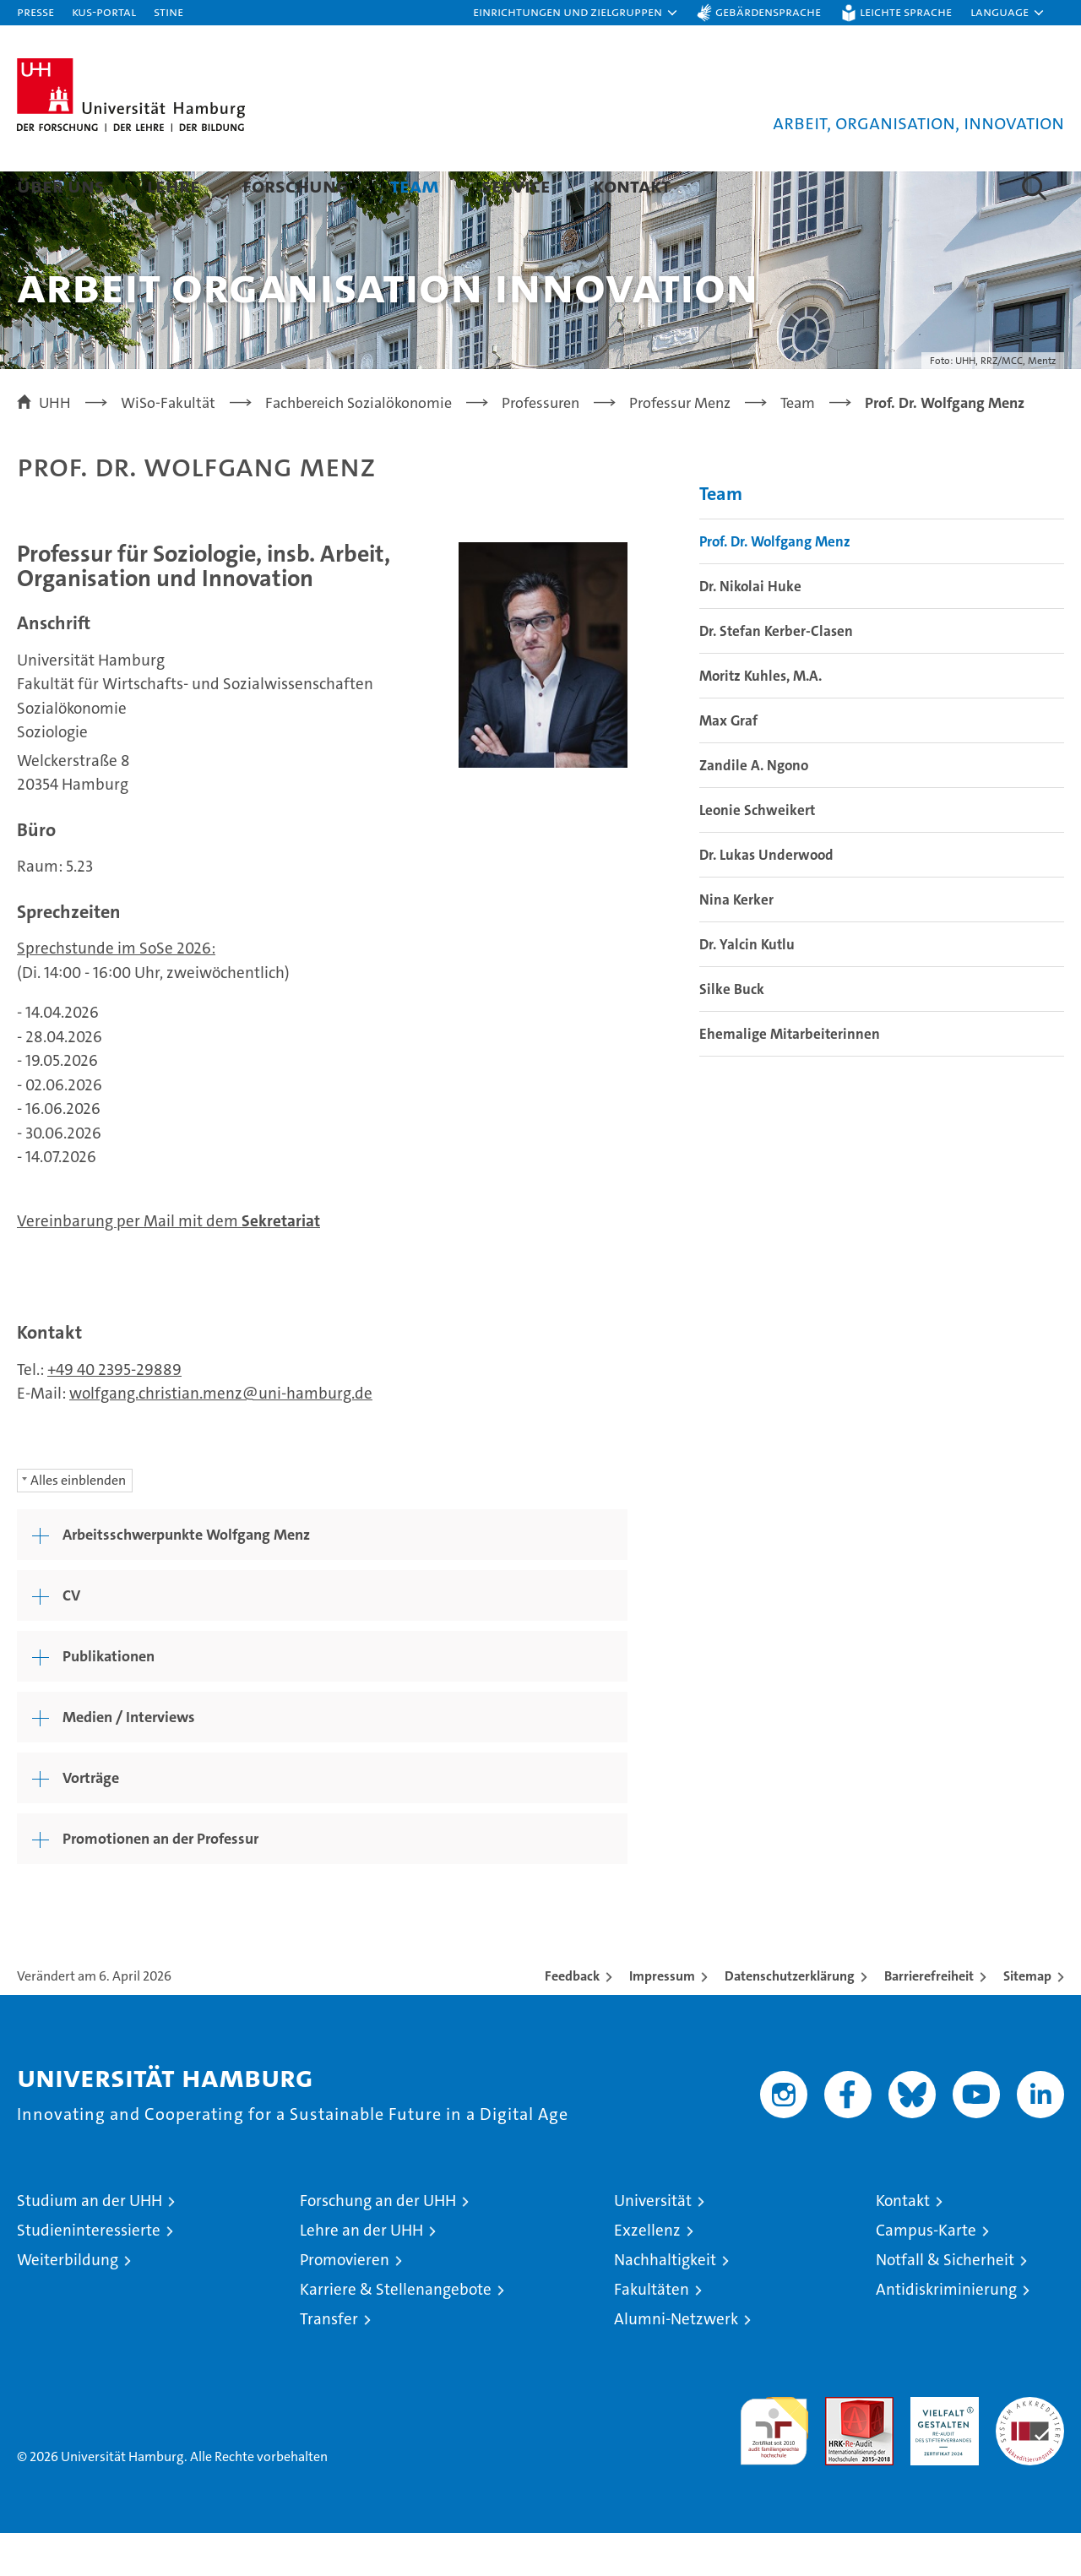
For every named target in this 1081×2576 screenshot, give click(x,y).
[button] (576, 12)
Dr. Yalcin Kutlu (747, 987)
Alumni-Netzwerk (676, 2361)
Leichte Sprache (906, 11)
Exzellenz (647, 2273)
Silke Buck (731, 1032)
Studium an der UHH (89, 2243)
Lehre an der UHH (361, 2273)
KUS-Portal (104, 11)
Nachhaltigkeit (665, 2302)
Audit (841, 2449)
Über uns (61, 185)
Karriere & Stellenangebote (396, 2332)
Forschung (295, 185)
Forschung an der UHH (378, 2243)
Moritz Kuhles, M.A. (760, 718)
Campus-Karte (926, 2273)
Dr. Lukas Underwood (766, 898)
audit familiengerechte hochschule (774, 2466)
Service (516, 185)
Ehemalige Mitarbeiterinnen (789, 1077)
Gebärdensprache (768, 11)
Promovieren (344, 2302)
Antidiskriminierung (946, 2332)
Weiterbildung (67, 2302)
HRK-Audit (940, 2449)
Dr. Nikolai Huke (750, 629)
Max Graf (728, 763)
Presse (35, 11)
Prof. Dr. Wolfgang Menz (774, 584)
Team (414, 185)
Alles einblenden (78, 1523)
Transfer (329, 2361)
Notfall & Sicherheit (945, 2302)
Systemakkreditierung (1030, 2449)
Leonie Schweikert (757, 853)
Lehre (173, 185)
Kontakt (632, 185)
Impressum (662, 2019)
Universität (653, 2243)
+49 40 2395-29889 (114, 1412)
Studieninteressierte (88, 2273)
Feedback (572, 2019)
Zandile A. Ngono (753, 808)
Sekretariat (281, 1263)
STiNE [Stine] (168, 11)
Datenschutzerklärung (790, 2019)
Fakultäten (651, 2332)
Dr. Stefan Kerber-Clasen (776, 674)
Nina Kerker (736, 942)
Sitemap (1027, 2019)
